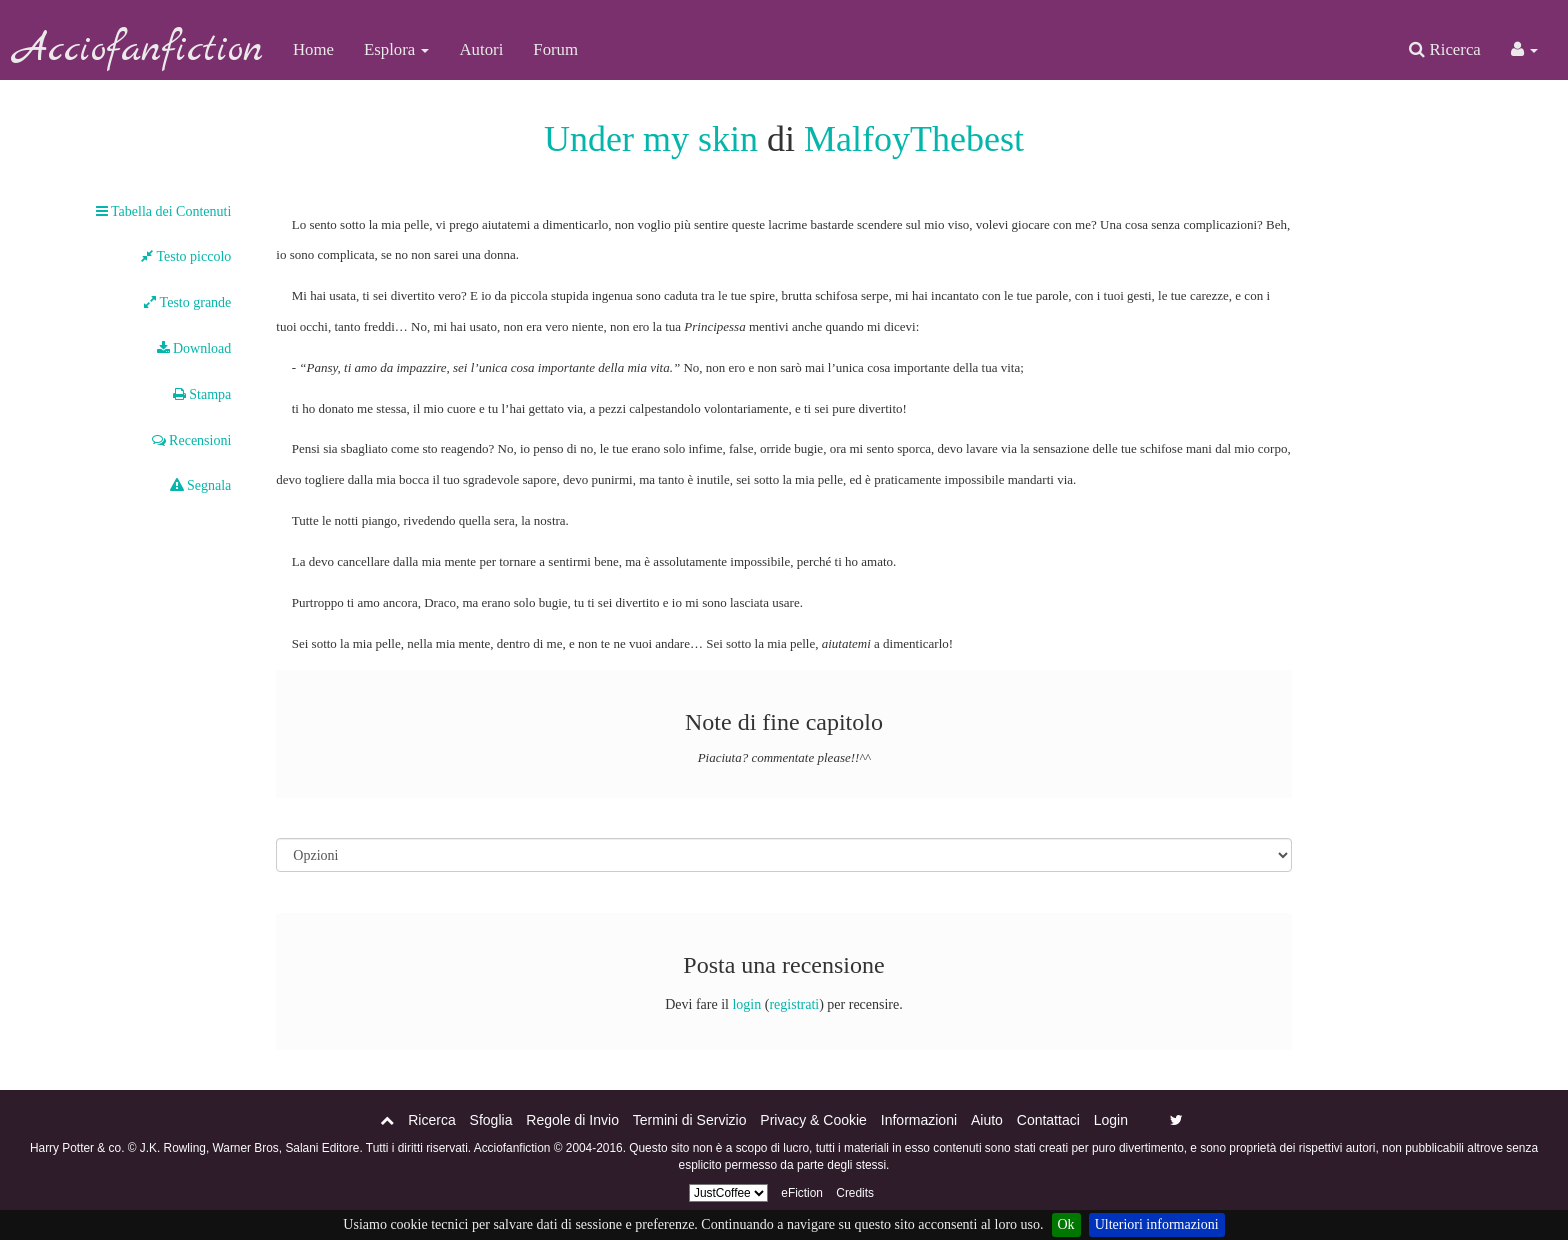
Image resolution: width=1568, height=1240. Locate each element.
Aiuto (987, 1120)
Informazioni (919, 1120)
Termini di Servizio (690, 1120)
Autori (481, 49)
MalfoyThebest (914, 139)
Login (1111, 1120)
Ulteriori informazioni (1157, 1224)
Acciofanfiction (139, 50)
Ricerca (1444, 49)
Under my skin (651, 139)
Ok (1066, 1224)
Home (313, 49)
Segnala (201, 485)
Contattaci (1048, 1120)
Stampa (202, 394)
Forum (555, 49)
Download (194, 348)
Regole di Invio (572, 1120)
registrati (794, 1004)
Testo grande (187, 302)
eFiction (802, 1193)
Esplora (396, 49)
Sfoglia (491, 1120)
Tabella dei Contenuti (164, 211)
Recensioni (192, 440)
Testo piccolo (186, 256)
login (746, 1004)
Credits (855, 1193)
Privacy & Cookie (813, 1120)
